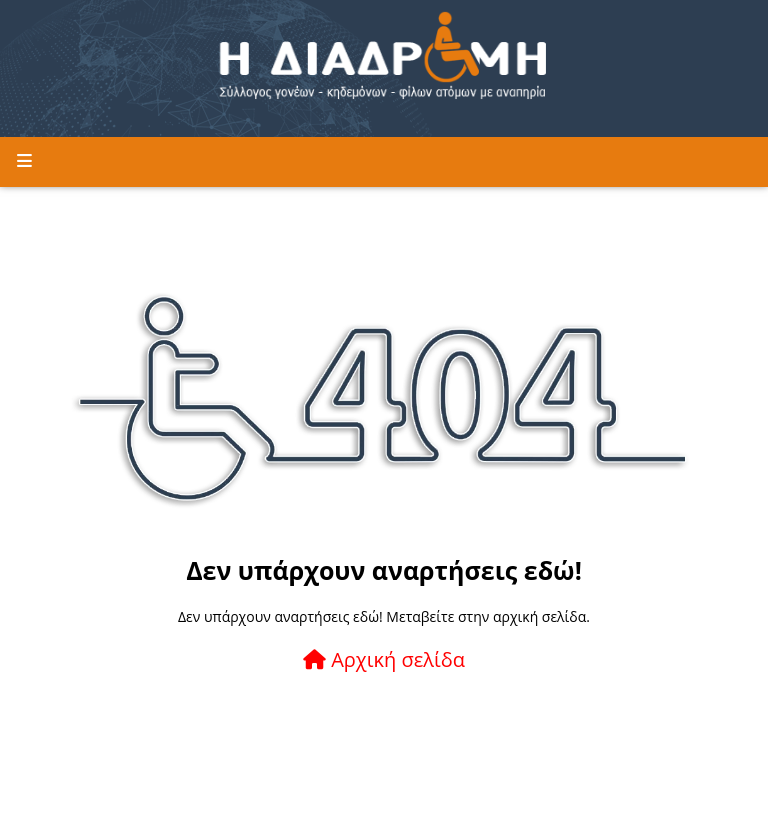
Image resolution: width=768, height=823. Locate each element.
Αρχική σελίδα (384, 659)
